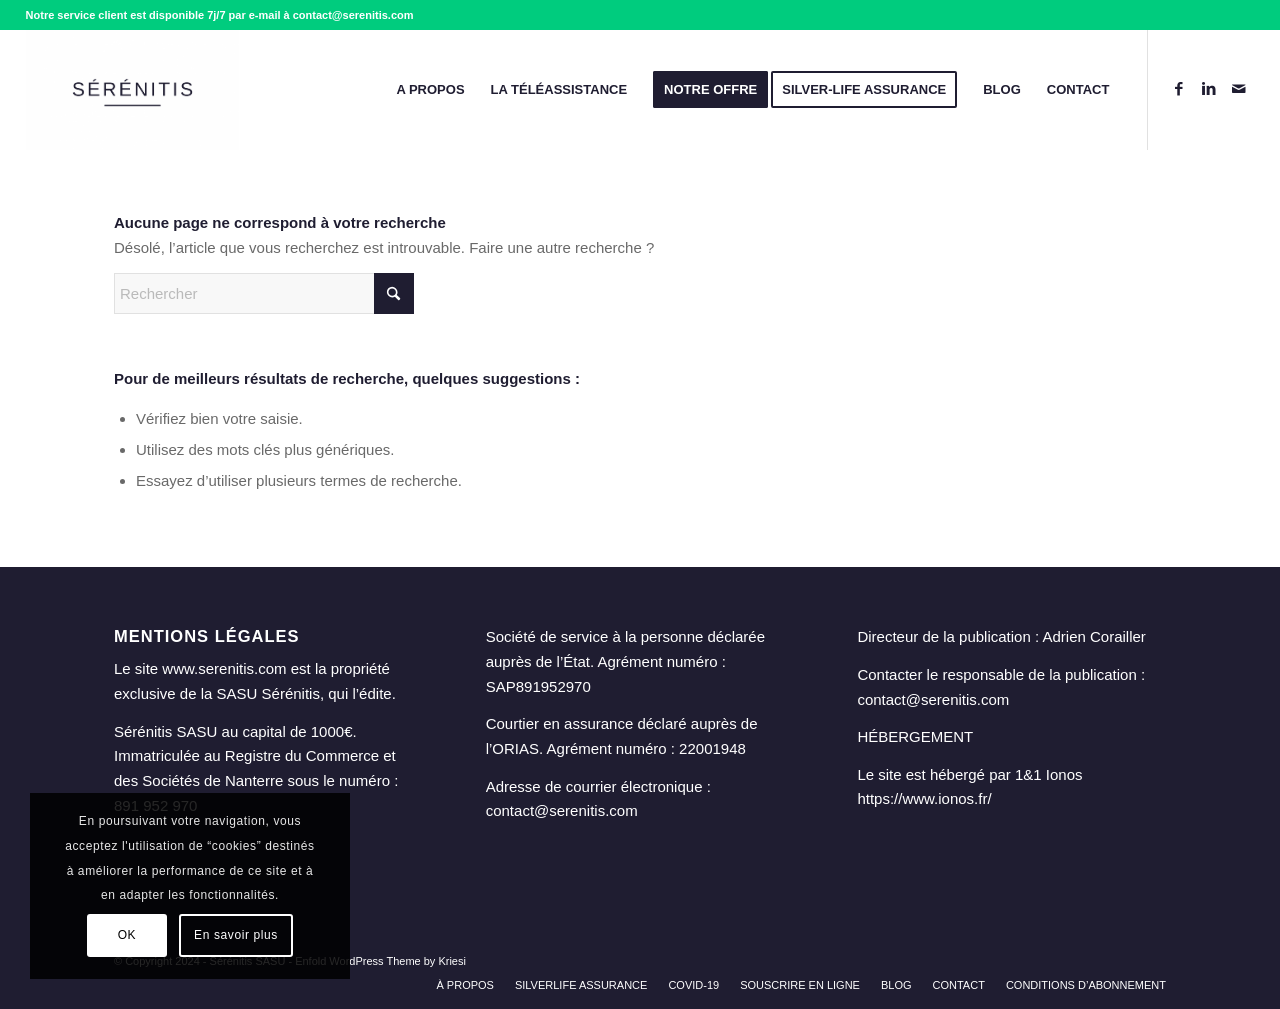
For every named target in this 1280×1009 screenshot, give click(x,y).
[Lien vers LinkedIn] (1209, 89)
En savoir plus (236, 935)
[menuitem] (430, 90)
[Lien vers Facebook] (1179, 89)
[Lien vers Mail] (1239, 89)
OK (127, 935)
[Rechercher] (264, 293)
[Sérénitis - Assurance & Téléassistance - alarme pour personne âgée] (132, 90)
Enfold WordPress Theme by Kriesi (380, 961)
